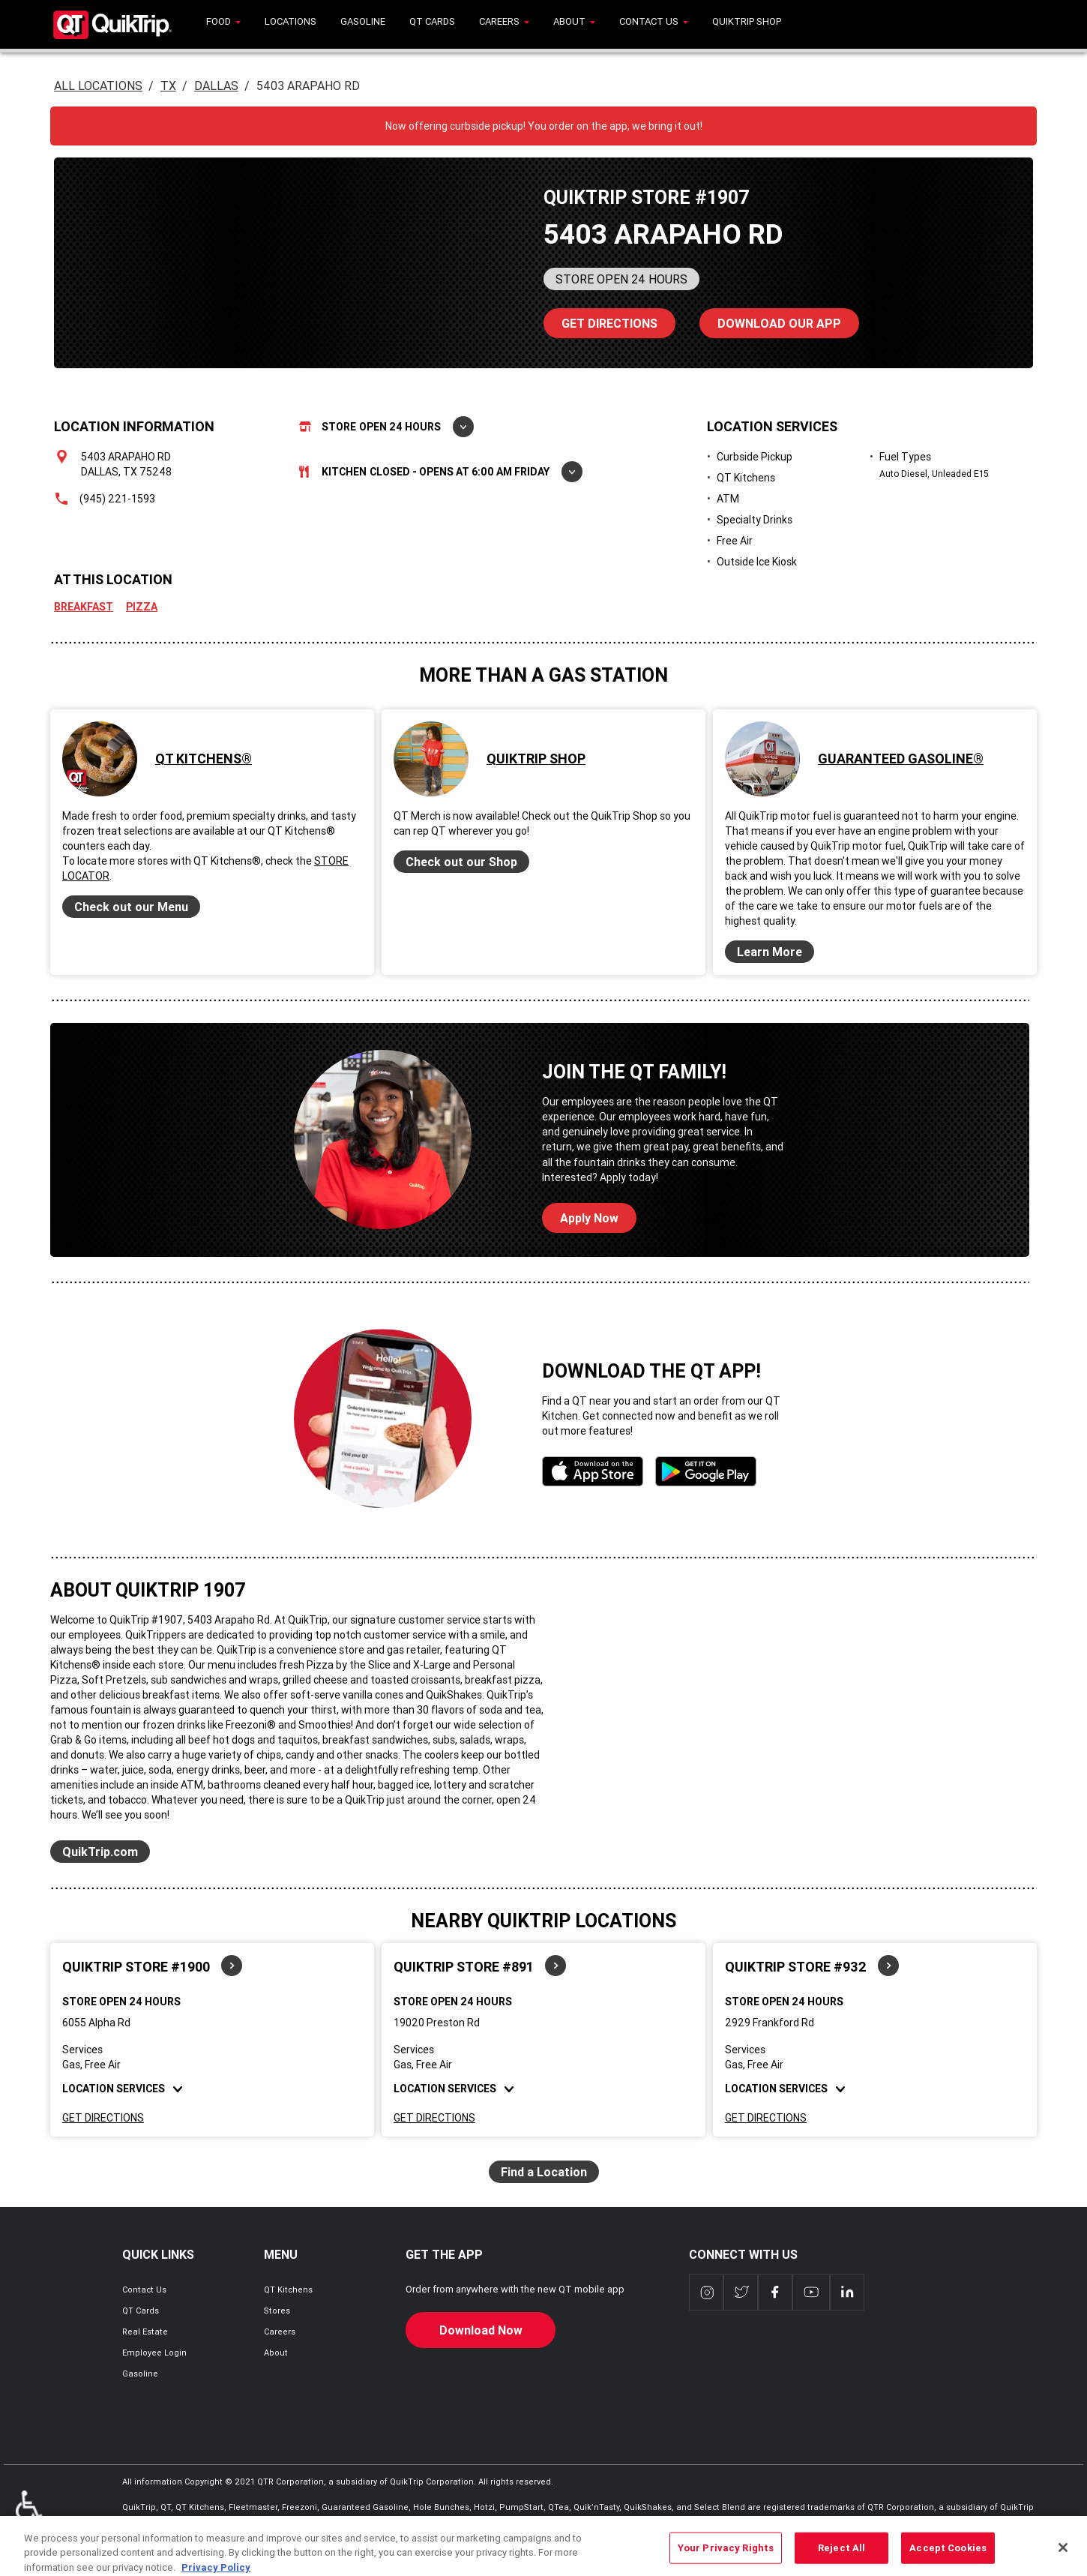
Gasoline (140, 2373)
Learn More (769, 951)
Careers (279, 2331)
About (276, 2352)
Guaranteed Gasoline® (901, 758)
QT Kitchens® (203, 758)
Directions (600, 319)
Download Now (481, 2330)
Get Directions (103, 2118)
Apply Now (589, 1217)
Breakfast (83, 606)
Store (386, 426)
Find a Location (544, 2171)
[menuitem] (223, 24)
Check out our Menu (131, 906)
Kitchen (440, 471)
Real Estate (145, 2331)
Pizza (141, 606)
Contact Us (144, 2289)
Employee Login (154, 2352)
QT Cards (140, 2310)
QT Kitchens (288, 2289)
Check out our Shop (461, 861)
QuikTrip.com (100, 1851)
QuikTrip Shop (536, 758)
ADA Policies (29, 2513)
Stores (277, 2310)
